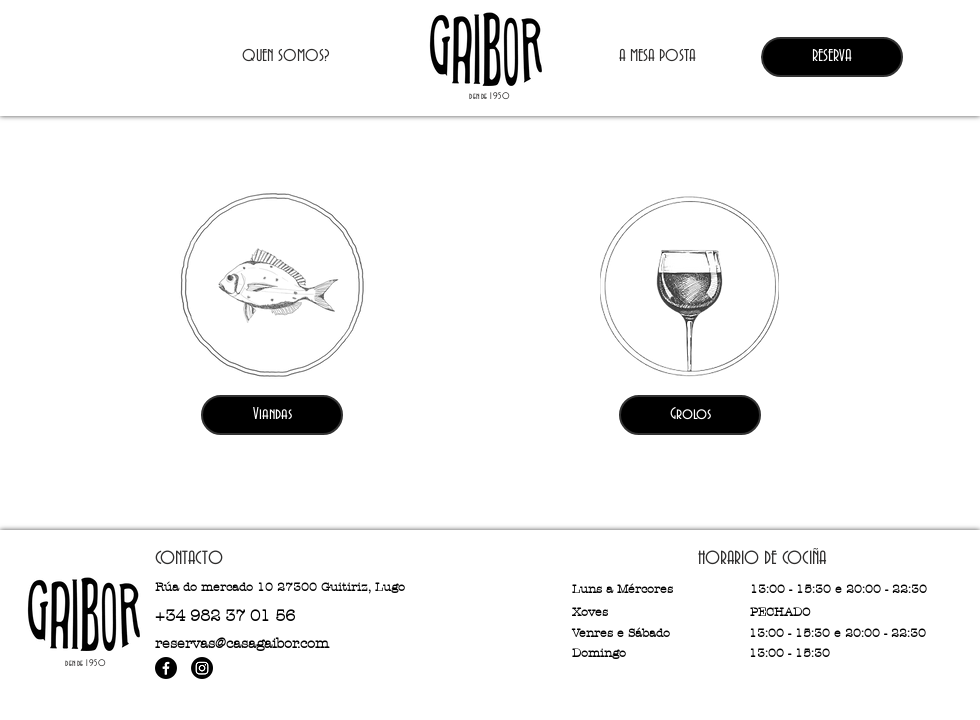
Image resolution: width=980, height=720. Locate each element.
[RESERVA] (832, 57)
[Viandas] (272, 415)
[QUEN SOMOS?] (286, 57)
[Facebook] (166, 668)
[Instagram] (202, 668)
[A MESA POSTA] (657, 57)
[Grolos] (690, 415)
